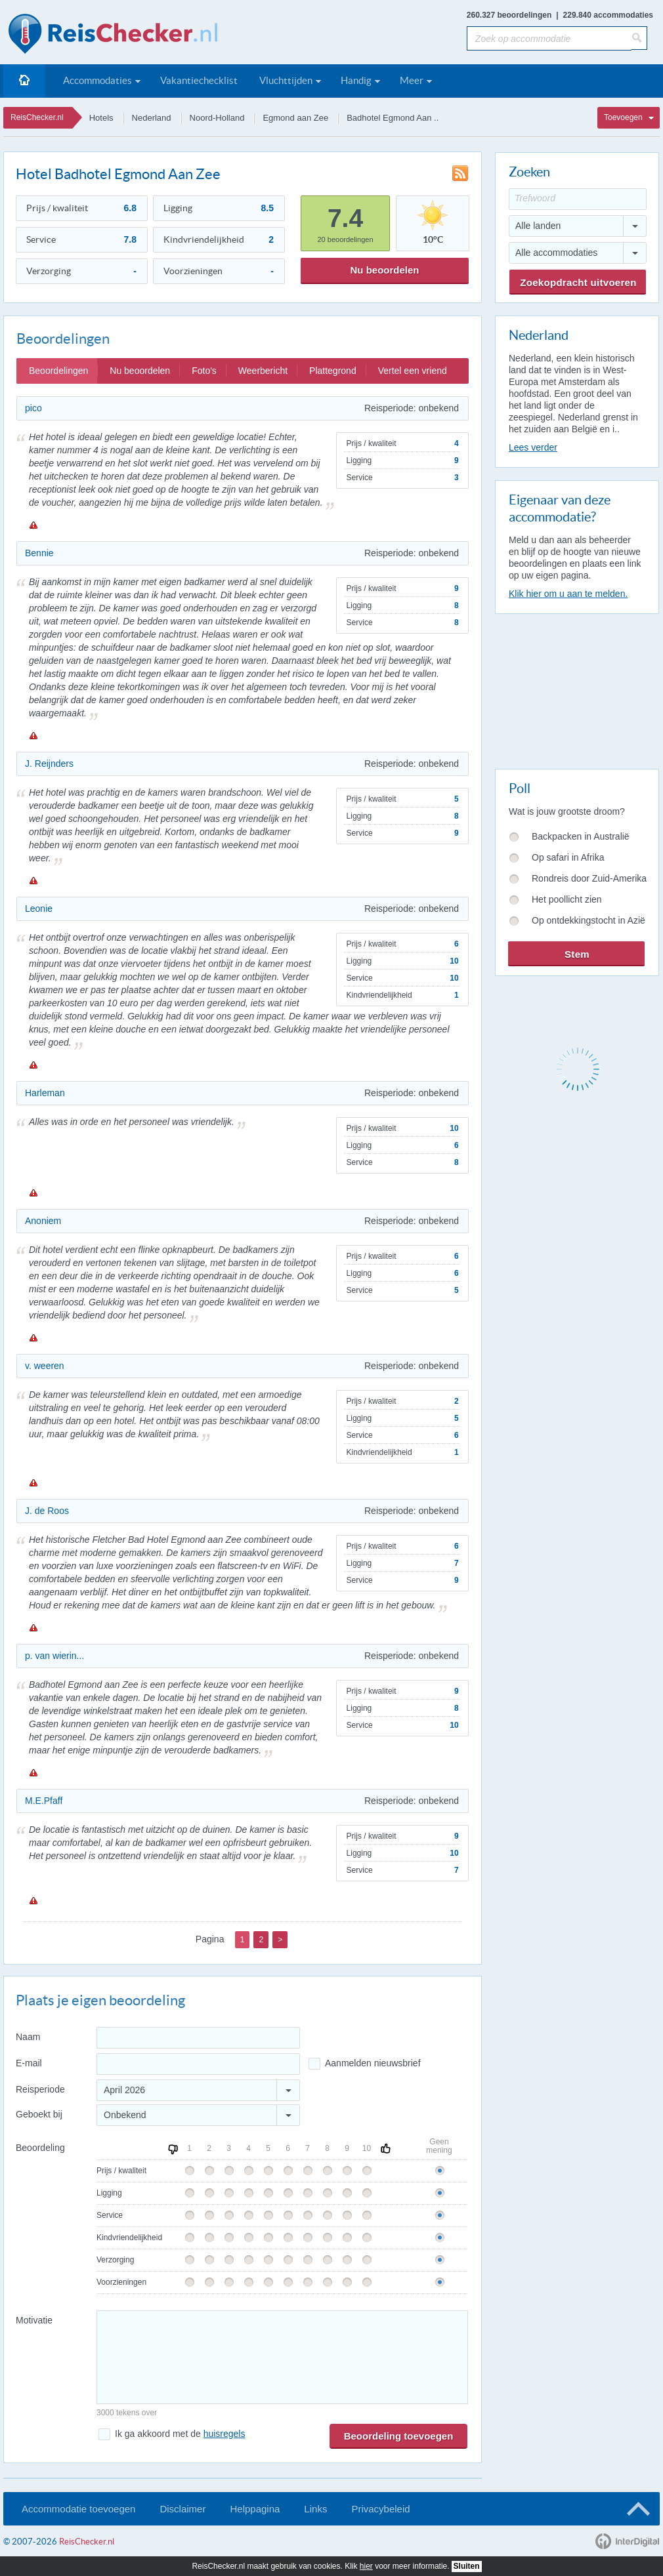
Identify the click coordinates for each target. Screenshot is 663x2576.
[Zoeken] (639, 38)
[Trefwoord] (578, 199)
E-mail (29, 2063)
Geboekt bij (39, 2114)
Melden (33, 525)
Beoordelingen (58, 370)
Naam (28, 2037)
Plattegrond (332, 370)
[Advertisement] (576, 688)
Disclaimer (182, 2508)
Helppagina (255, 2508)
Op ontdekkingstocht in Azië (588, 920)
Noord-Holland (217, 118)
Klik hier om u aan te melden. (568, 593)
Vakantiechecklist (199, 80)
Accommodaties (97, 80)
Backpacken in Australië (581, 836)
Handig (356, 80)
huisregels (224, 2433)
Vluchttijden (285, 80)
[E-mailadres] (198, 2064)
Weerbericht (263, 370)
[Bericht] (282, 2357)
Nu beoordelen (384, 270)
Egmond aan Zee (295, 118)
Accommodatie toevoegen (78, 2508)
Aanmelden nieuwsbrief (373, 2063)
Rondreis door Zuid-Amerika (589, 878)
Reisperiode (40, 2089)
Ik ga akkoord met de (180, 2433)
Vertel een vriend (412, 370)
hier (366, 2566)
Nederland (151, 118)
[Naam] (198, 2038)
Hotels (101, 118)
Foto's (204, 370)
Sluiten (467, 2566)
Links (315, 2508)
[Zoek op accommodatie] (549, 38)
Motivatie (34, 2320)
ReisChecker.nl (37, 117)
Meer (411, 80)
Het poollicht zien (567, 899)
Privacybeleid (380, 2508)
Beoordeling (40, 2147)
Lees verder (533, 447)
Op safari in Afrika (568, 857)
